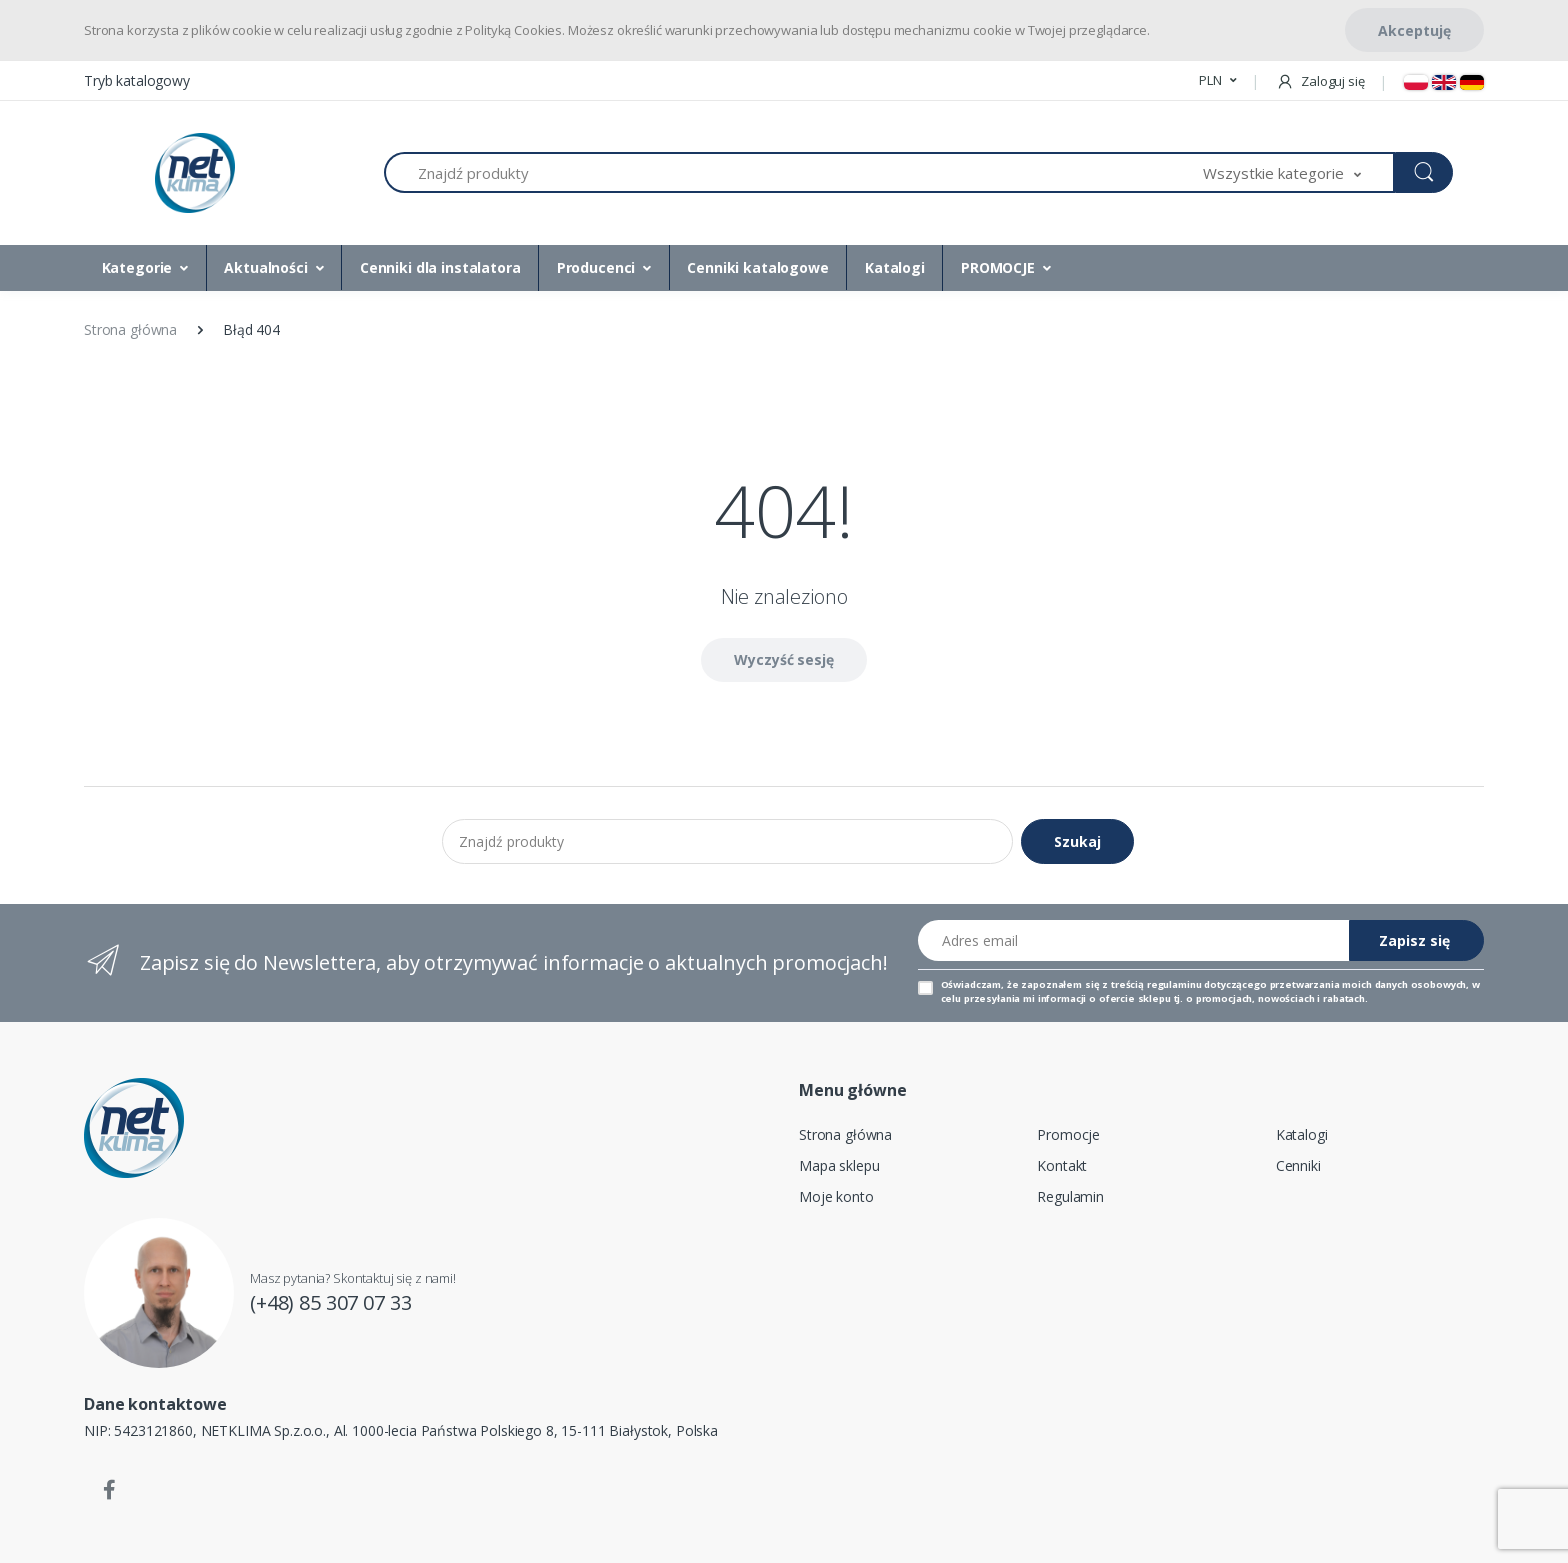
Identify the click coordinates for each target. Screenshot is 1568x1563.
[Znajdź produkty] (794, 172)
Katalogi (895, 267)
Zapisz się (1414, 940)
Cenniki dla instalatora (440, 267)
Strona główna (845, 1134)
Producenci (596, 267)
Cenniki (1298, 1165)
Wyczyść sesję (783, 659)
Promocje (1068, 1134)
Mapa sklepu (839, 1165)
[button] (1217, 81)
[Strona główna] (195, 173)
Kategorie (137, 267)
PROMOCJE (998, 267)
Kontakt (1062, 1165)
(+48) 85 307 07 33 (330, 1302)
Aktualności (265, 267)
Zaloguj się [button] (1320, 81)
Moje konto (836, 1196)
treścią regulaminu (1156, 984)
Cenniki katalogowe (757, 267)
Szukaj (1077, 841)
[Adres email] (1134, 940)
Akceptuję (1414, 30)
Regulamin (1070, 1196)
